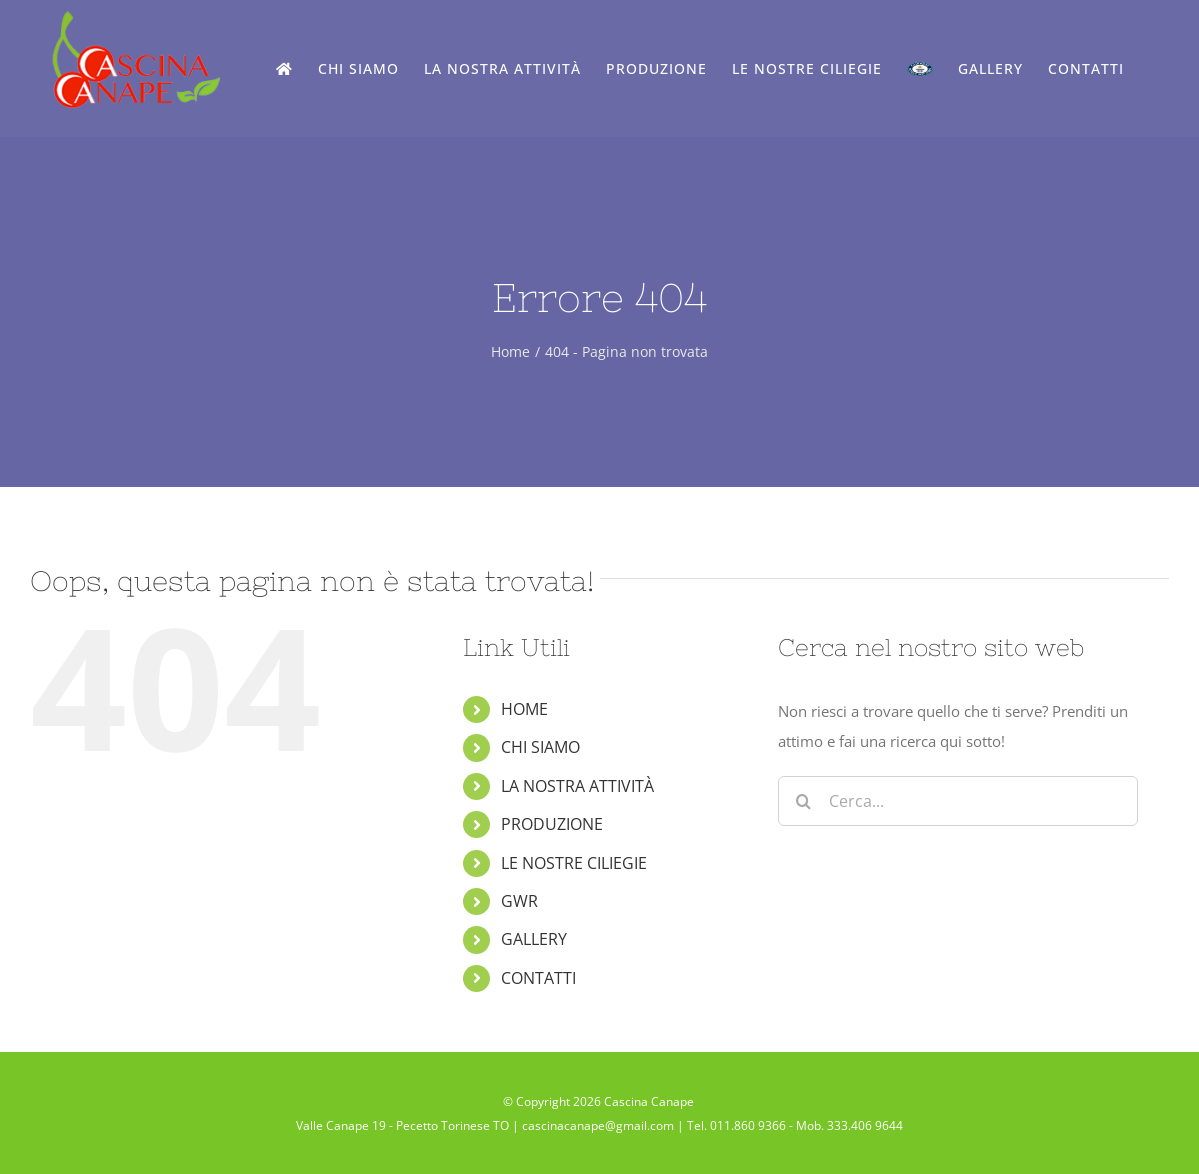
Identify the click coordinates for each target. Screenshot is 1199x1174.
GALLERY (534, 939)
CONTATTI (538, 978)
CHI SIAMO (540, 747)
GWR (519, 901)
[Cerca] (803, 801)
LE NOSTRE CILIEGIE (574, 863)
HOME (524, 709)
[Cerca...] (958, 801)
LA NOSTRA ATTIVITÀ (577, 786)
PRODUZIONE (552, 824)
